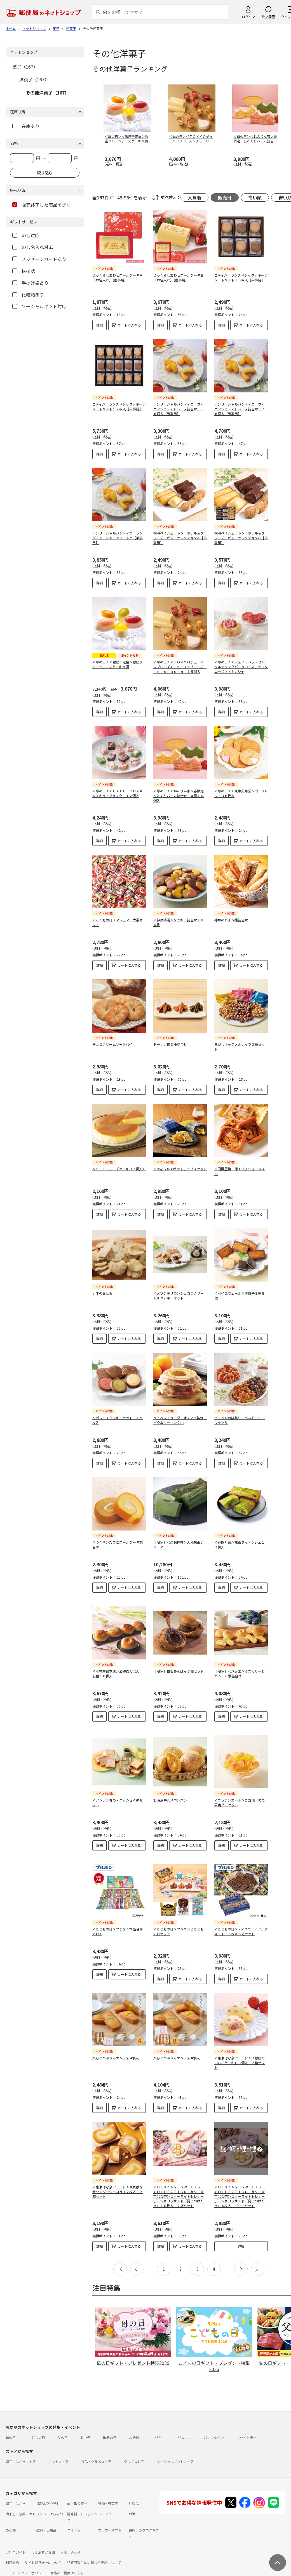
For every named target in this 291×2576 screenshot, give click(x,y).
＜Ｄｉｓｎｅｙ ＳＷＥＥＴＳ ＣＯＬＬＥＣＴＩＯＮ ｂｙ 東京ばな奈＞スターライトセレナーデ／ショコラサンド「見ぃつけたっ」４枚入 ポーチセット (239, 2182)
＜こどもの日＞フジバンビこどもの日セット (178, 1918)
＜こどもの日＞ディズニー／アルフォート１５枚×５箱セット (241, 1918)
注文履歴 (268, 16)
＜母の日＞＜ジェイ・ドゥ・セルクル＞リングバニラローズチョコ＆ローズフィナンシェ (241, 667)
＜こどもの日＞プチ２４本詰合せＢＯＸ (117, 1918)
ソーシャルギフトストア (175, 2448)
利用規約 (12, 2549)
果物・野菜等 (108, 2490)
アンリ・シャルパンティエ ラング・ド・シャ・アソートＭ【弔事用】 (117, 538)
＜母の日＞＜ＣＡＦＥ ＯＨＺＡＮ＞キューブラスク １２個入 (117, 793)
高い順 (255, 197)
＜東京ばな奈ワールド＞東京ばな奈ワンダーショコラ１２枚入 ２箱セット (117, 2178)
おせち (157, 2424)
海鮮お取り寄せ (48, 2490)
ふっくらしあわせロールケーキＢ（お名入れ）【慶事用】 (178, 277)
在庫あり (25, 126)
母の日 (11, 2424)
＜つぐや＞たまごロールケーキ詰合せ (117, 1544)
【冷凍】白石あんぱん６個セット (178, 1666)
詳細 (99, 324)
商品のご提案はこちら (67, 2559)
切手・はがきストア (21, 2448)
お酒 (132, 2500)
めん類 (11, 2516)
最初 (120, 2255)
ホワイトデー (246, 2424)
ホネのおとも (102, 1293)
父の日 (63, 2424)
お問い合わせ (70, 2539)
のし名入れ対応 (32, 247)
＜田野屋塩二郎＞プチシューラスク (239, 1171)
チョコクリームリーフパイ (112, 1044)
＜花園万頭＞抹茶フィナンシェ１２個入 (239, 1544)
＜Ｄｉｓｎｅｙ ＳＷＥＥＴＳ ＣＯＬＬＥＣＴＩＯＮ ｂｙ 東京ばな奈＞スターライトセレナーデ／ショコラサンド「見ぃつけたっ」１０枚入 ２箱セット (178, 2182)
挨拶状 (23, 270)
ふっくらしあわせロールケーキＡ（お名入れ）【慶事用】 (117, 277)
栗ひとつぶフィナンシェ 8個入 (176, 2044)
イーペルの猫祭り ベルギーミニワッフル (239, 1420)
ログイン (248, 16)
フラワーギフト (109, 2516)
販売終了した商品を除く (41, 204)
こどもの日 (36, 2424)
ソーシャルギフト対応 (39, 306)
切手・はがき (16, 2490)
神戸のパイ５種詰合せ (231, 919)
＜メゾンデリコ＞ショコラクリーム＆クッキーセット (178, 1295)
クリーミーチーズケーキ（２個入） (119, 1168)
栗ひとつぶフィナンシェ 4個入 (115, 2044)
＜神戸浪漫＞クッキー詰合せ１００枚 (178, 922)
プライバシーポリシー (28, 2559)
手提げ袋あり (30, 282)
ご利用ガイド (16, 2539)
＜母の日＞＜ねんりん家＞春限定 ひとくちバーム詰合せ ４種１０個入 (180, 795)
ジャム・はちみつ (49, 2500)
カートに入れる (129, 324)
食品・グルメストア (96, 2448)
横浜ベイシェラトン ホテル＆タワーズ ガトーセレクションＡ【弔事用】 (180, 538)
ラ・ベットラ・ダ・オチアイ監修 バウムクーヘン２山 (180, 1420)
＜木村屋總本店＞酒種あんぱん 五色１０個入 (117, 1669)
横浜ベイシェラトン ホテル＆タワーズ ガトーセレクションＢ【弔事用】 (241, 538)
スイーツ (74, 2516)
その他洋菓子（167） (47, 92)
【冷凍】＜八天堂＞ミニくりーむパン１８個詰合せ (239, 1669)
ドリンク (104, 2500)
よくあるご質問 (43, 2539)
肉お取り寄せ (77, 2490)
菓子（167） (25, 66)
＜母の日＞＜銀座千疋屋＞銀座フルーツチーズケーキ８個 (117, 664)
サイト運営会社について (43, 2549)
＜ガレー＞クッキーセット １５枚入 (117, 1420)
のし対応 (25, 235)
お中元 (85, 2424)
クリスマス (182, 2424)
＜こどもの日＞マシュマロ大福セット (117, 922)
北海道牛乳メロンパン (170, 1791)
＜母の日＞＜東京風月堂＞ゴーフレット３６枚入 (241, 793)
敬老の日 (109, 2424)
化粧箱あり (28, 294)
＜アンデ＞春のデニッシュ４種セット (117, 1793)
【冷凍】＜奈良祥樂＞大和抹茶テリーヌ (178, 1544)
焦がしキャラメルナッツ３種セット (239, 1046)
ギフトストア (58, 2448)
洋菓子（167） (34, 79)
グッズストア (134, 2448)
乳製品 (134, 2490)
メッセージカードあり (39, 259)
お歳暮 (134, 2424)
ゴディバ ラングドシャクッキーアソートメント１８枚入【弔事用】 (241, 277)
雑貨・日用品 (46, 2516)
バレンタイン (214, 2424)
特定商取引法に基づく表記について (94, 2549)
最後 (257, 2255)
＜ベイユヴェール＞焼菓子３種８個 (239, 1295)
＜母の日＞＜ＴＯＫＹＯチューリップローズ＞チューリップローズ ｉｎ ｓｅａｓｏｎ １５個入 (179, 667)
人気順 (194, 197)
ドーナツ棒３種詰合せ (170, 1044)
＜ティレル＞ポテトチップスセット (180, 1168)
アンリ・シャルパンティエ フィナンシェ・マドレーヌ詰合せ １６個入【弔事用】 (178, 409)
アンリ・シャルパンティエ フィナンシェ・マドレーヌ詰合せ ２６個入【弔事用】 (239, 409)
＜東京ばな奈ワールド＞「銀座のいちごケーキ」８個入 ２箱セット (239, 2049)
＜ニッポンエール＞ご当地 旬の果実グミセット (239, 1793)
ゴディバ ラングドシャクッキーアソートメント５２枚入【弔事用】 (119, 406)
